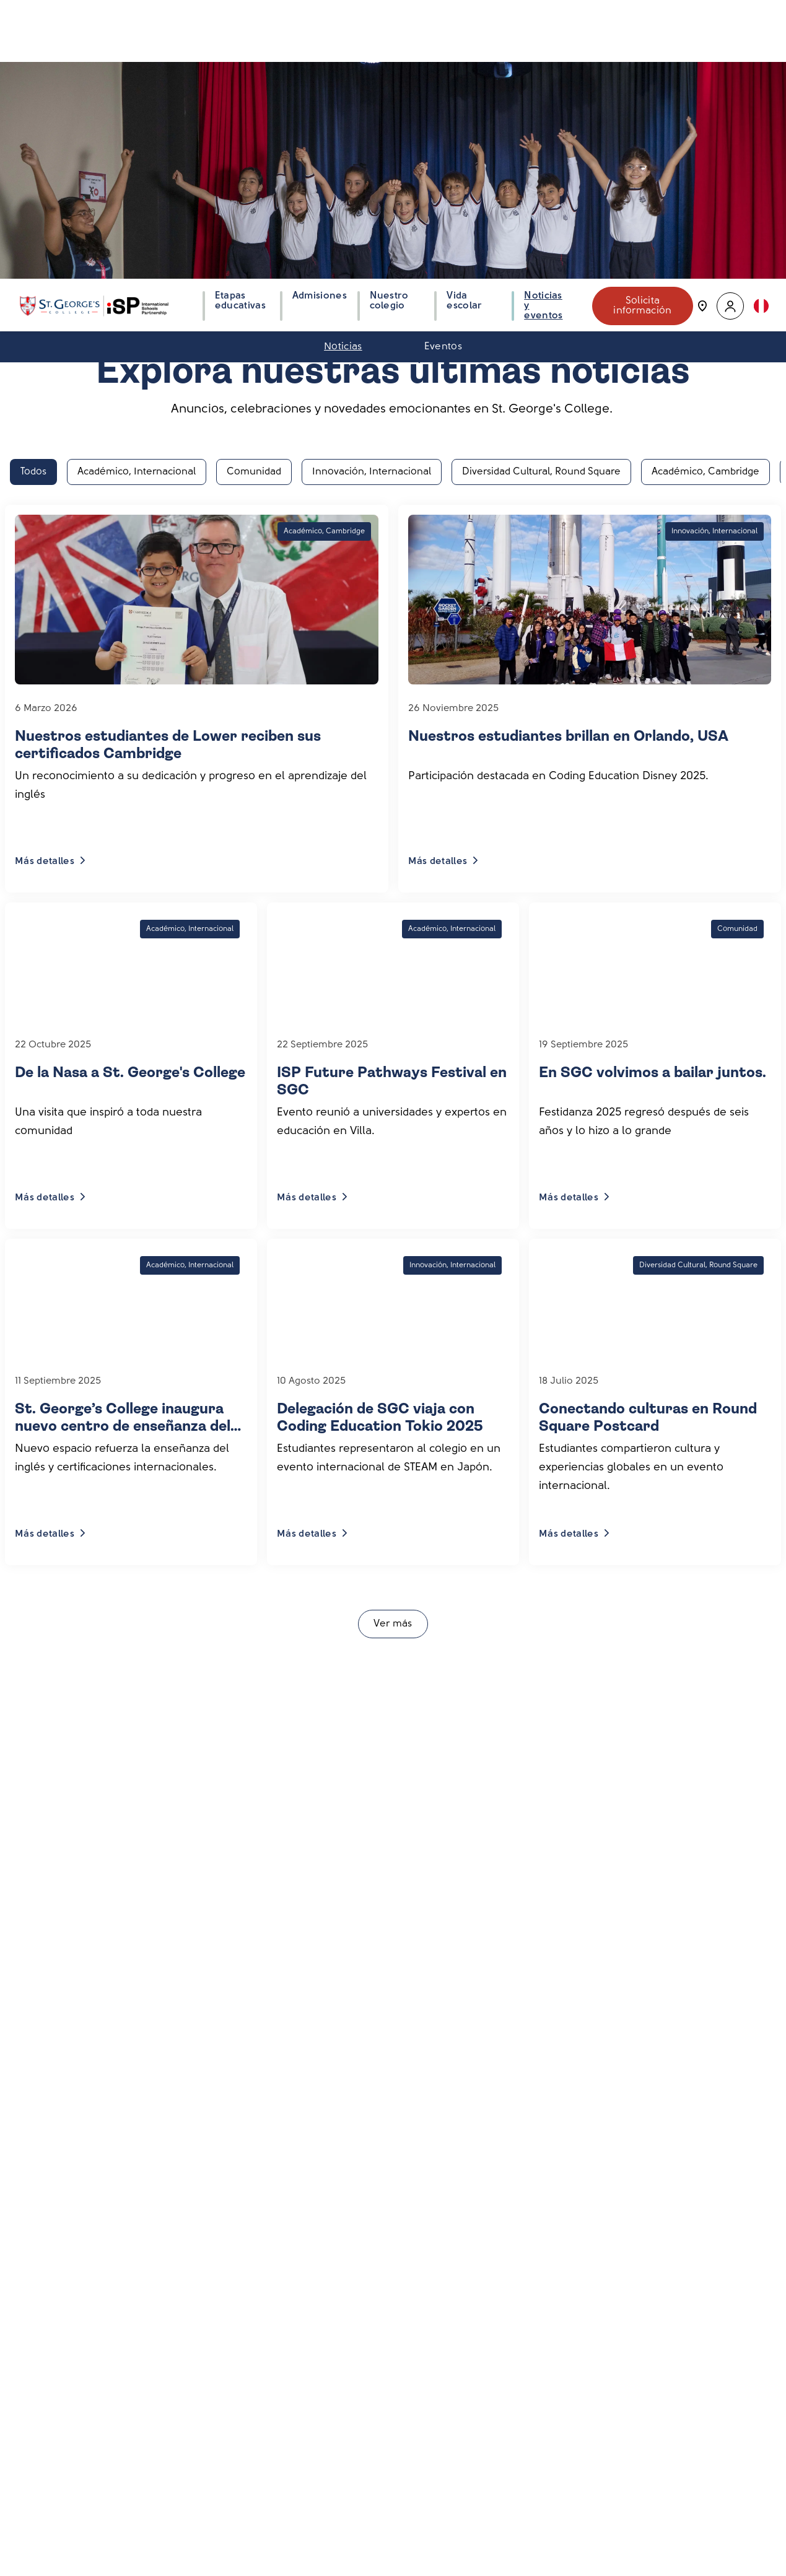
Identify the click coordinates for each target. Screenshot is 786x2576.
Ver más (392, 1344)
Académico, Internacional (136, 192)
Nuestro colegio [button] (389, 20)
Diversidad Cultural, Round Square (541, 192)
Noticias (343, 66)
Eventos (443, 66)
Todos (33, 192)
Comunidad (254, 192)
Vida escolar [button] (464, 20)
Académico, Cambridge (705, 192)
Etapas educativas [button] (240, 20)
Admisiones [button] (319, 15)
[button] (730, 25)
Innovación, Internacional (371, 192)
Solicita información (642, 25)
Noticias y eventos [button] (543, 25)
